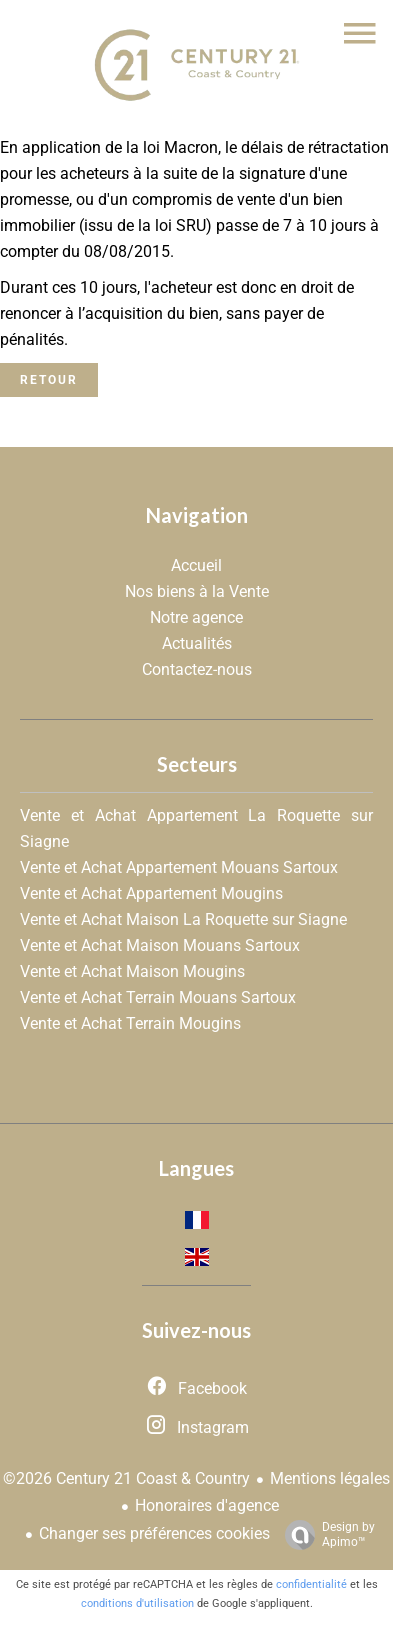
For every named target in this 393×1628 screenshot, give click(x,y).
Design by (325, 1535)
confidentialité (311, 1584)
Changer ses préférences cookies (154, 1533)
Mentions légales (330, 1478)
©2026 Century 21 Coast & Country (126, 1478)
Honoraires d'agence (207, 1505)
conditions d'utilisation (137, 1603)
